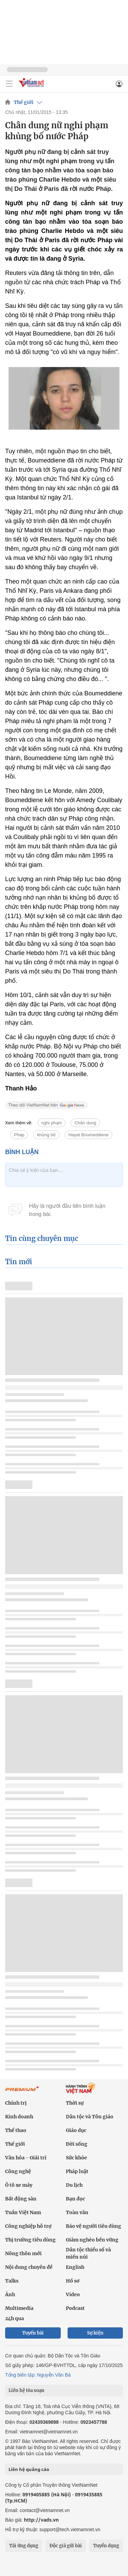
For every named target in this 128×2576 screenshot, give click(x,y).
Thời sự (75, 2103)
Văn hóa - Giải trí (25, 2158)
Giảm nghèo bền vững (92, 2240)
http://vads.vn (41, 2519)
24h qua (14, 2318)
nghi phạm (51, 1122)
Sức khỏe (76, 2158)
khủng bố (46, 1134)
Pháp (19, 1134)
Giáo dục (76, 2130)
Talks (11, 2281)
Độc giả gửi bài (65, 2546)
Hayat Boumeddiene (88, 1134)
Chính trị (16, 2103)
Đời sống (76, 2144)
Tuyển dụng (106, 2546)
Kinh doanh (19, 2117)
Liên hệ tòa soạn (26, 2390)
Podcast (75, 2308)
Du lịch (74, 2185)
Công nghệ (18, 2171)
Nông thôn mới (23, 2253)
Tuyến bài (33, 2333)
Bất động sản (21, 2199)
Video (73, 2294)
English (75, 2267)
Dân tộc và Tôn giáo (89, 2117)
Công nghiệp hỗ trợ (28, 2226)
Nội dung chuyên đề (29, 2267)
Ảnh (10, 2294)
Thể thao (15, 2130)
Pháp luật (77, 2171)
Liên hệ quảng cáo (29, 2469)
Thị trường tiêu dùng (30, 2240)
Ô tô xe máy (18, 2185)
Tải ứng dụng (23, 2546)
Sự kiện (95, 2333)
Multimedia (19, 2308)
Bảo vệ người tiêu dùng (93, 2226)
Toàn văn (77, 2212)
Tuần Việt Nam (23, 2212)
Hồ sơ (73, 2281)
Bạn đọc (75, 2199)
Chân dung (85, 1122)
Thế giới (23, 102)
